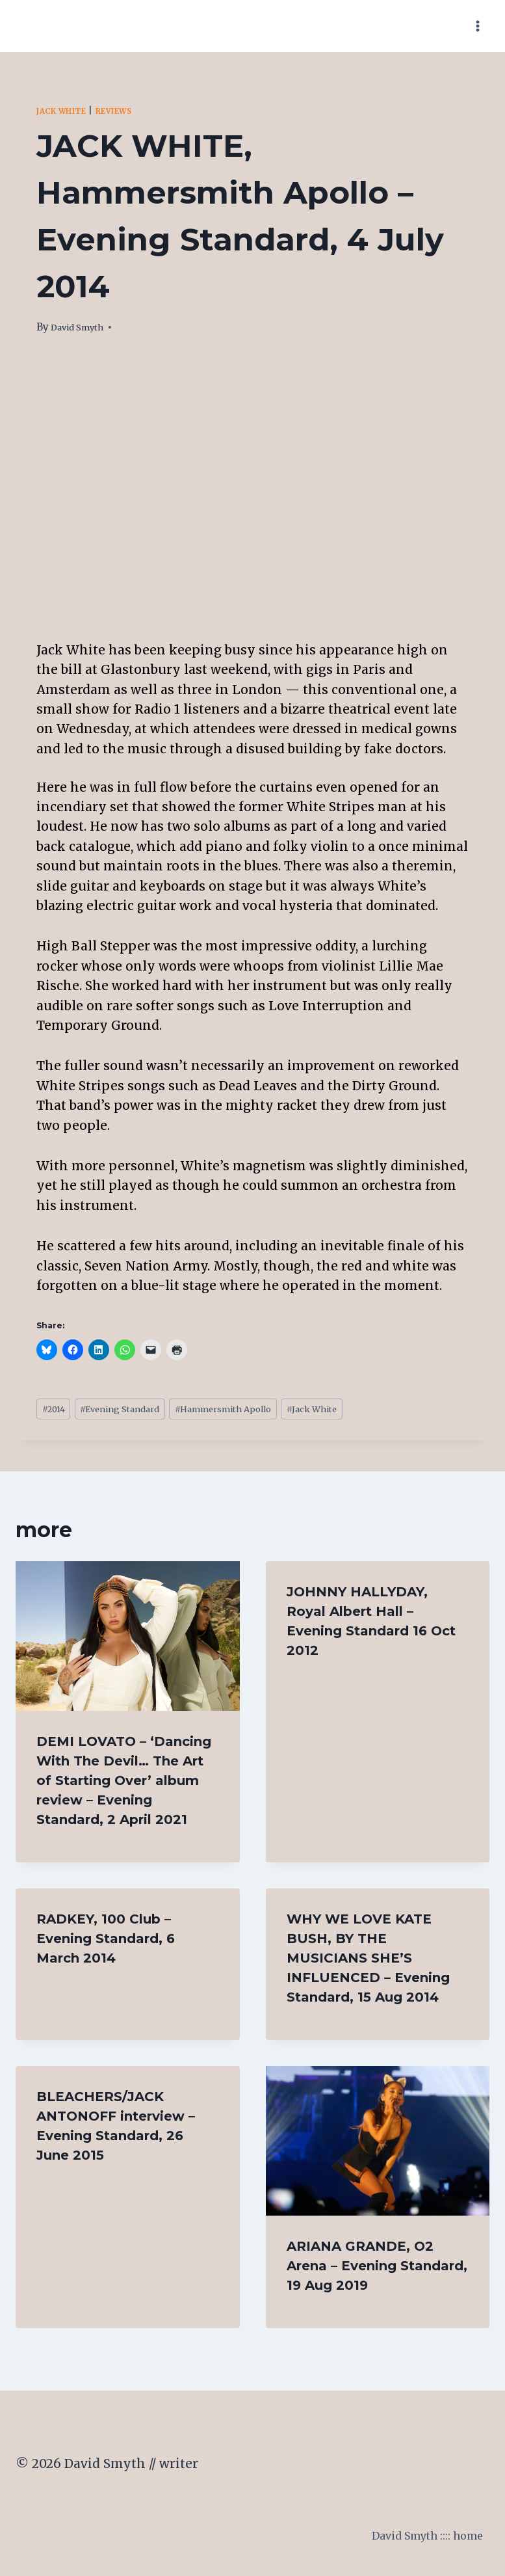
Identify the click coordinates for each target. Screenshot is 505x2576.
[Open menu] (477, 26)
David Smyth (82, 327)
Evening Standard (138, 1411)
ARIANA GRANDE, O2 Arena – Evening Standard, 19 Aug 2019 (377, 2270)
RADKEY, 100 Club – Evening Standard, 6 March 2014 (105, 1943)
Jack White (67, 110)
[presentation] (128, 1640)
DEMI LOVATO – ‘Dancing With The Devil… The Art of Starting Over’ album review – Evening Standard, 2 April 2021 (123, 1785)
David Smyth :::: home (414, 2543)
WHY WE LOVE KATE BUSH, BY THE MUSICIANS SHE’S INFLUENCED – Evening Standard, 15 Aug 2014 (368, 1962)
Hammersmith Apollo (261, 1411)
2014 (57, 1411)
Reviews (131, 110)
